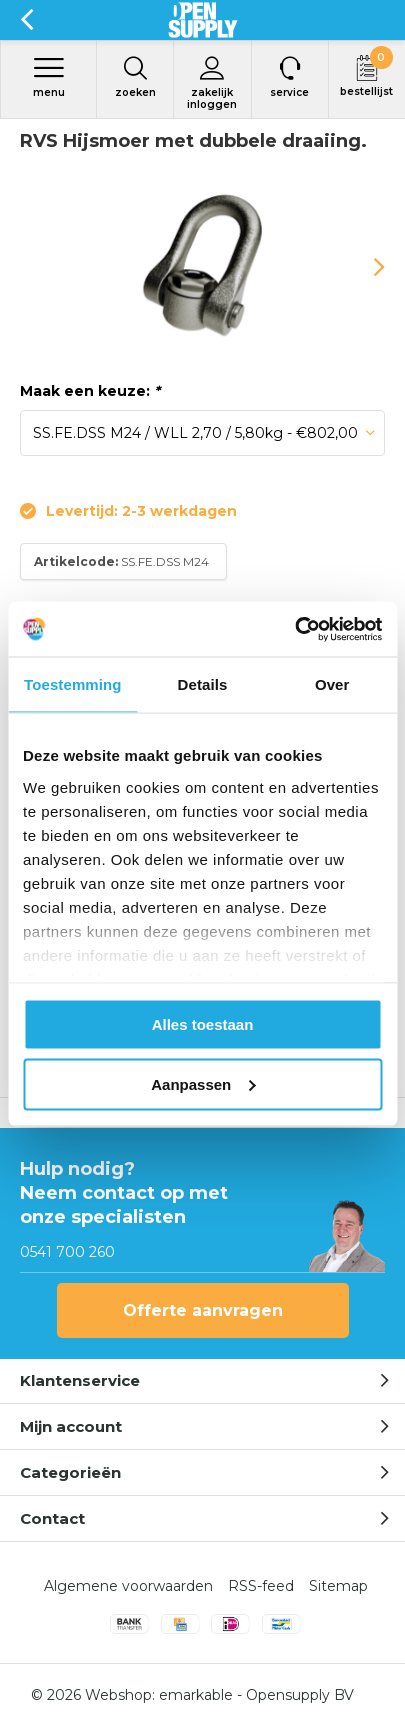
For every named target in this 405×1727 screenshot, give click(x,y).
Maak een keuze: (90, 391)
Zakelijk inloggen (212, 83)
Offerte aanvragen (203, 1310)
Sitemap (338, 1586)
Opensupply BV (300, 1695)
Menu (48, 77)
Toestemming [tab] (73, 684)
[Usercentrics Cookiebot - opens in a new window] (294, 629)
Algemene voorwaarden (128, 1586)
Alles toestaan (203, 1024)
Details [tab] (203, 684)
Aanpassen (203, 1083)
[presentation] (365, 267)
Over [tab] (332, 684)
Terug (26, 20)
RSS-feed (261, 1586)
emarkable (196, 1695)
